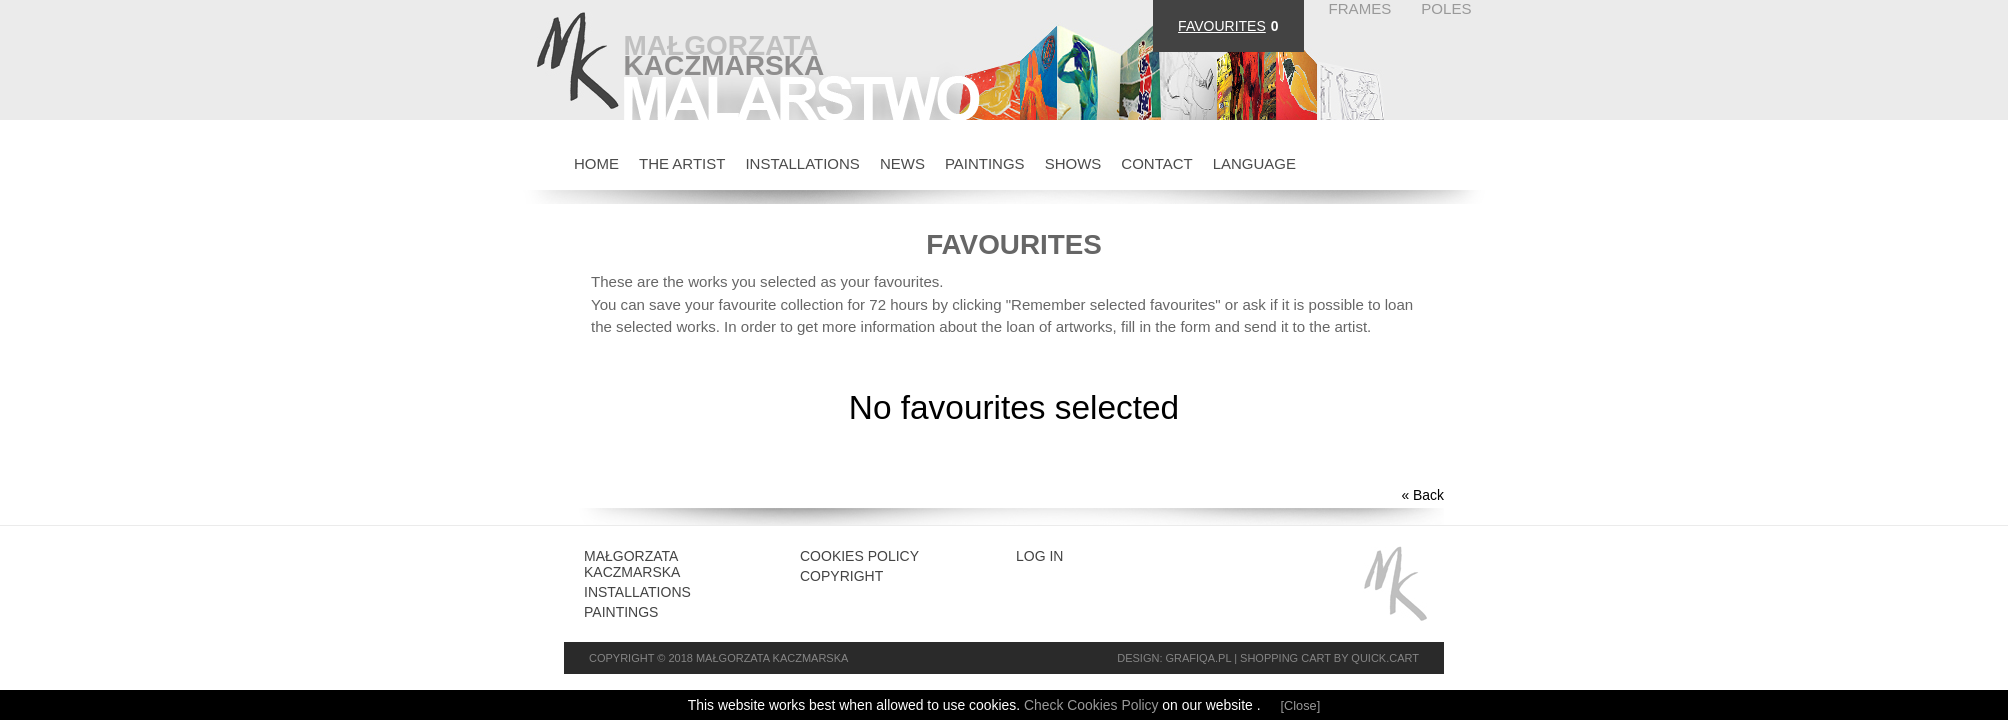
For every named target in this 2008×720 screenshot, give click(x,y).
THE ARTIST (682, 163)
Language (1254, 163)
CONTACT (1156, 163)
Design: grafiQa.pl (1174, 658)
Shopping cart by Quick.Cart (1329, 658)
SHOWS (1073, 163)
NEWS (902, 163)
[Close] (1301, 705)
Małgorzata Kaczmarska (632, 564)
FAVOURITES (1222, 26)
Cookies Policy (859, 556)
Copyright (841, 576)
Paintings (621, 612)
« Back (1422, 495)
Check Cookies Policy (1093, 705)
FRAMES (1360, 8)
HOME (596, 163)
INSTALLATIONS (802, 163)
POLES (1446, 8)
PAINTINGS (985, 163)
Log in (1039, 556)
